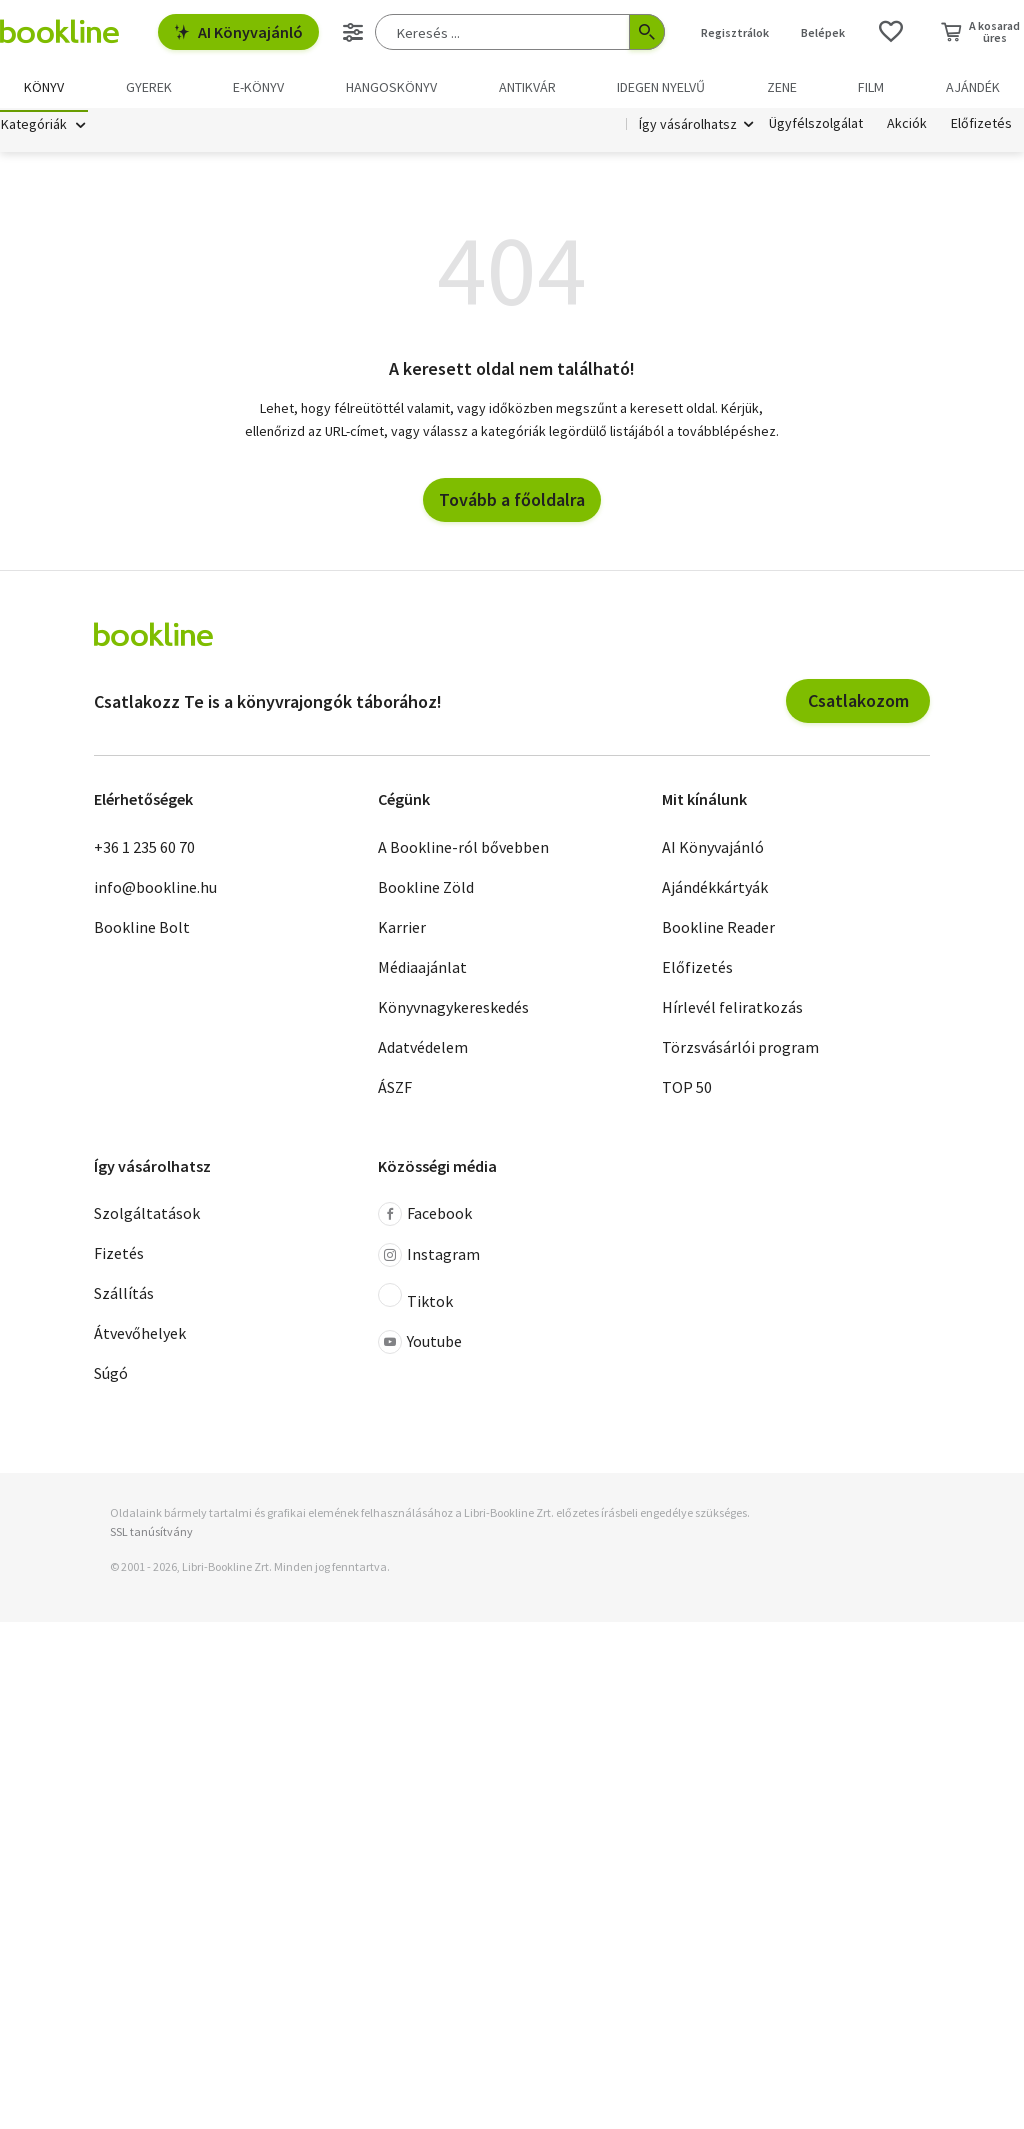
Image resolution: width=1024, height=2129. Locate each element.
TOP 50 (687, 1090)
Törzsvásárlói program (740, 1050)
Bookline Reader (718, 930)
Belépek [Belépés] (823, 32)
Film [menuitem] (871, 87)
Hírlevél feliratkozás (732, 1010)
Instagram (429, 1259)
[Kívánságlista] (891, 32)
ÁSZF (395, 1090)
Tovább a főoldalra (512, 503)
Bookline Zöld (426, 890)
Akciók (907, 128)
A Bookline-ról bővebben (463, 850)
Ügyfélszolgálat (816, 128)
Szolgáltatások (147, 1217)
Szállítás (124, 1297)
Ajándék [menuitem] (973, 87)
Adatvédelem (423, 1050)
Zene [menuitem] (782, 87)
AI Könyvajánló (238, 32)
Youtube (420, 1346)
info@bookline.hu (155, 890)
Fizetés (119, 1257)
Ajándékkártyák (715, 890)
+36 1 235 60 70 (144, 850)
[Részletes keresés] (353, 32)
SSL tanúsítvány (151, 1535)
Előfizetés (981, 128)
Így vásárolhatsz (688, 128)
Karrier (402, 930)
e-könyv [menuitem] (258, 87)
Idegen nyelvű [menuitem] (661, 87)
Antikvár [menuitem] (527, 87)
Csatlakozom (858, 704)
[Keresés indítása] (647, 32)
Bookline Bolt (142, 930)
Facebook (425, 1218)
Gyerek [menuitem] (149, 87)
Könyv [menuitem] (44, 87)
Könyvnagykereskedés (453, 1010)
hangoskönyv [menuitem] (391, 87)
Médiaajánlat (422, 970)
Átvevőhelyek (140, 1337)
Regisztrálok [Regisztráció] (735, 32)
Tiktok (415, 1301)
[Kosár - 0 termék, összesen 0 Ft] (980, 32)
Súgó (111, 1377)
